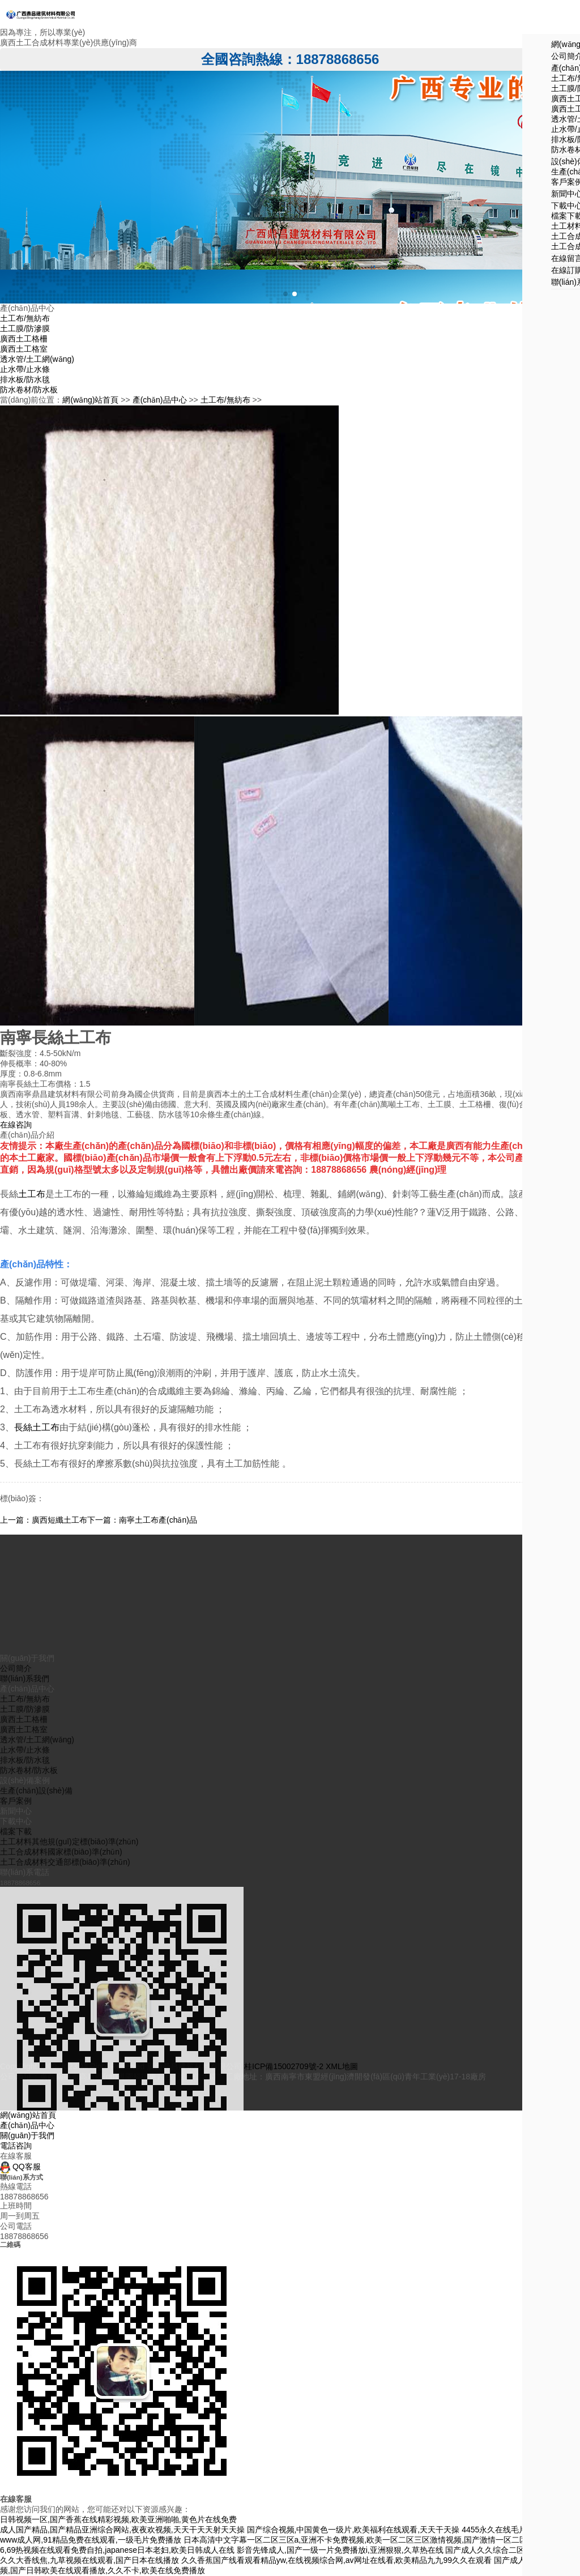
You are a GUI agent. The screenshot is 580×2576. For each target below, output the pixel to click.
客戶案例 (16, 1987)
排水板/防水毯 (25, 379)
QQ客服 (20, 2166)
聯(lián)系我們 (24, 1864)
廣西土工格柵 (24, 338)
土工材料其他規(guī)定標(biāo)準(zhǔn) (69, 2027)
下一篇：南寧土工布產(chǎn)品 (142, 1519)
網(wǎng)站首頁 (90, 399)
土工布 (31, 1194)
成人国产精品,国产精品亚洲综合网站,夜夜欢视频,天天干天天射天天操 (122, 2529)
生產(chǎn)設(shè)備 (36, 1976)
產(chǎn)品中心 (160, 399)
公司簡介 (16, 1854)
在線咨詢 (16, 1124)
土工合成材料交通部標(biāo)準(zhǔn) (65, 2048)
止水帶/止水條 (25, 369)
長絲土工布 (36, 1427)
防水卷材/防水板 (29, 389)
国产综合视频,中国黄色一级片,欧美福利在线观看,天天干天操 (353, 2529)
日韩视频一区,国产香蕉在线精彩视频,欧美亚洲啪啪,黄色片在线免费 (118, 2519)
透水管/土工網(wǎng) (37, 359)
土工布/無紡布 (25, 318)
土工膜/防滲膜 (25, 328)
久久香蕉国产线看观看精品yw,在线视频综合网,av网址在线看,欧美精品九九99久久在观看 (336, 2560)
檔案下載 (16, 2017)
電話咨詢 (16, 2145)
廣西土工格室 (24, 348)
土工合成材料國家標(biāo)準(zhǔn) (61, 2038)
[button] (285, 294)
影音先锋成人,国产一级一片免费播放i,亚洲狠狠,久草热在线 (340, 2549)
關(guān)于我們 (27, 2135)
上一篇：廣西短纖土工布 (43, 1519)
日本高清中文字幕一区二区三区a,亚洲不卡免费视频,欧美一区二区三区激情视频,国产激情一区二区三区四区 (371, 2539)
